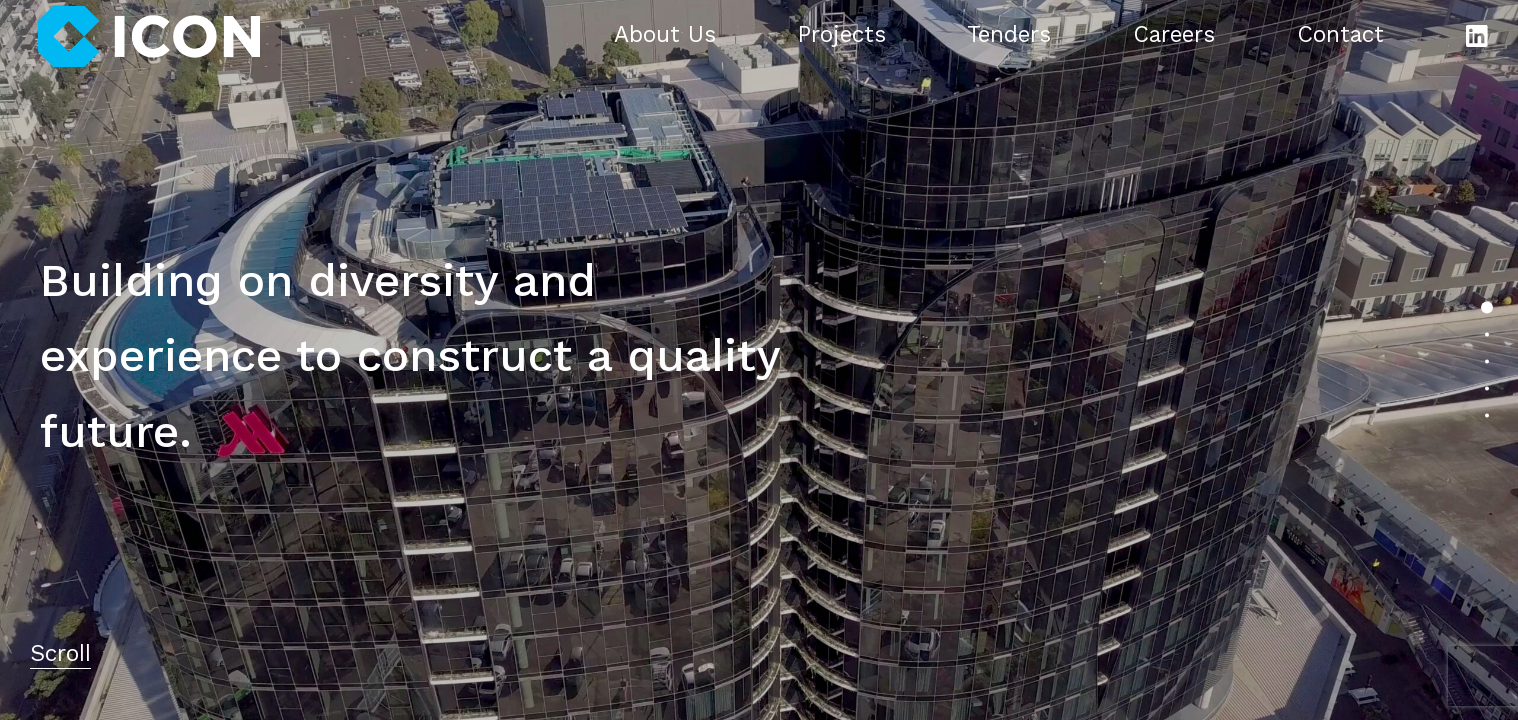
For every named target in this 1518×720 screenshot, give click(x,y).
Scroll (60, 655)
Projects (842, 36)
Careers (1174, 36)
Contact (1340, 36)
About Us (665, 36)
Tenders (1009, 36)
